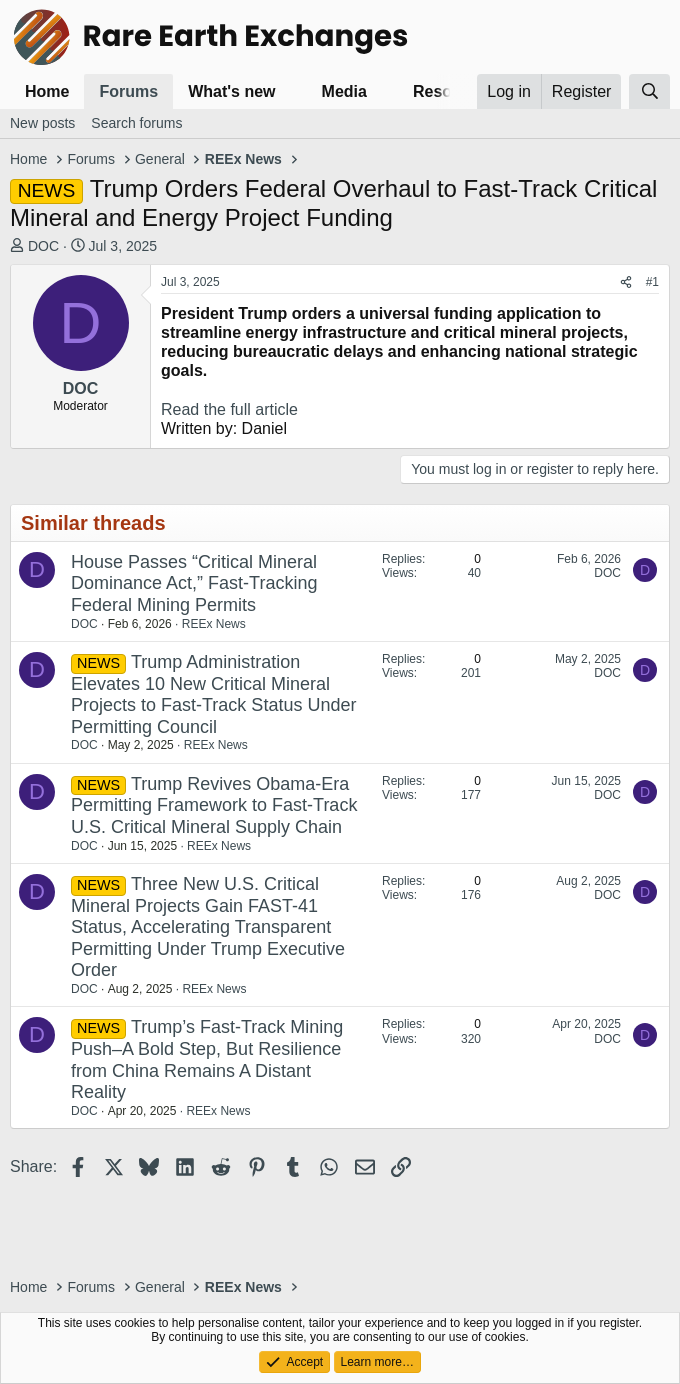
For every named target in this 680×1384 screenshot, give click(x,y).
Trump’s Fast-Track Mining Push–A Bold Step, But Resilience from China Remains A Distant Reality (207, 1059)
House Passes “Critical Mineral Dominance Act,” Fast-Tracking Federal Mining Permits (194, 583)
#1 (652, 282)
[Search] (649, 91)
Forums (128, 91)
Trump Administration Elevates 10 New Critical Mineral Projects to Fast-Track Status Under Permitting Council (213, 694)
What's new (231, 91)
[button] (291, 91)
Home (47, 91)
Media (344, 91)
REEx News (214, 624)
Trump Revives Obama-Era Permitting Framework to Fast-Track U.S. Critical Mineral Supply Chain (214, 805)
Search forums (136, 123)
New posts (42, 123)
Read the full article (229, 409)
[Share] (626, 282)
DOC (43, 246)
